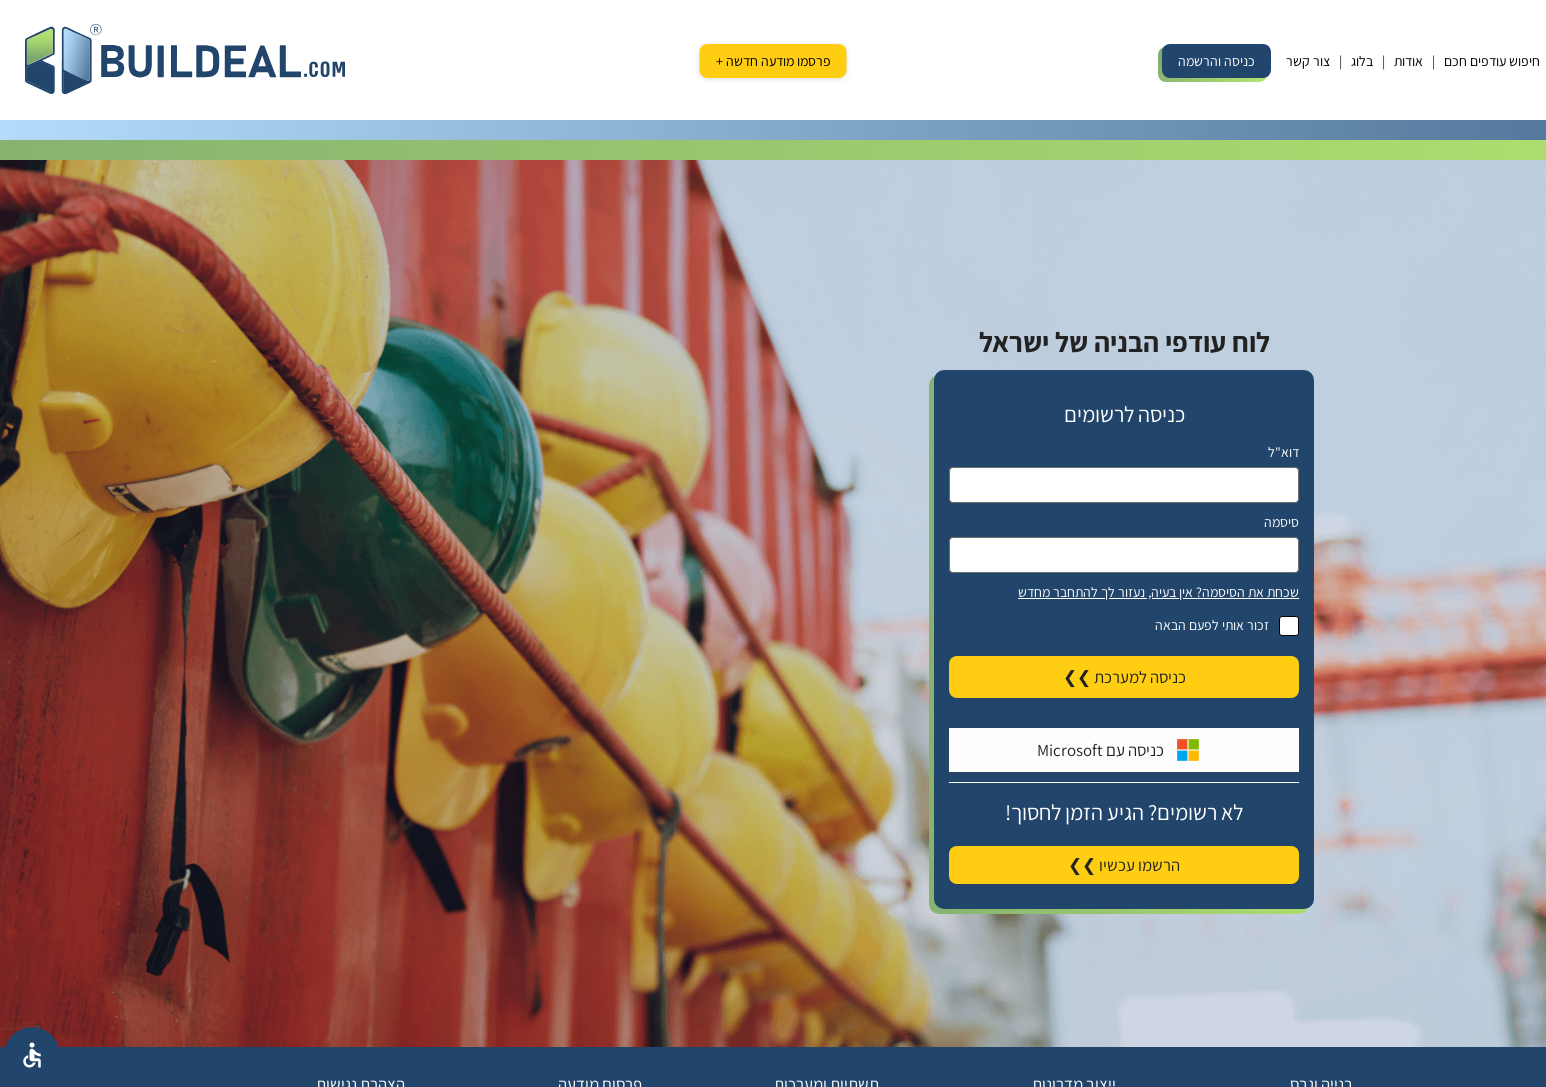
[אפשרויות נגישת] (32, 1055)
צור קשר (1308, 61)
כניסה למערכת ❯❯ (1124, 677)
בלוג (1362, 61)
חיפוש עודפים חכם (1492, 61)
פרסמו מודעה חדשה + (773, 61)
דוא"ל (1283, 452)
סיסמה (1281, 522)
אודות (1408, 61)
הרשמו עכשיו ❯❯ (1124, 865)
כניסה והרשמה (1216, 61)
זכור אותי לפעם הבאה (1124, 625)
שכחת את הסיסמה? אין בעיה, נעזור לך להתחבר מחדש (1158, 592)
